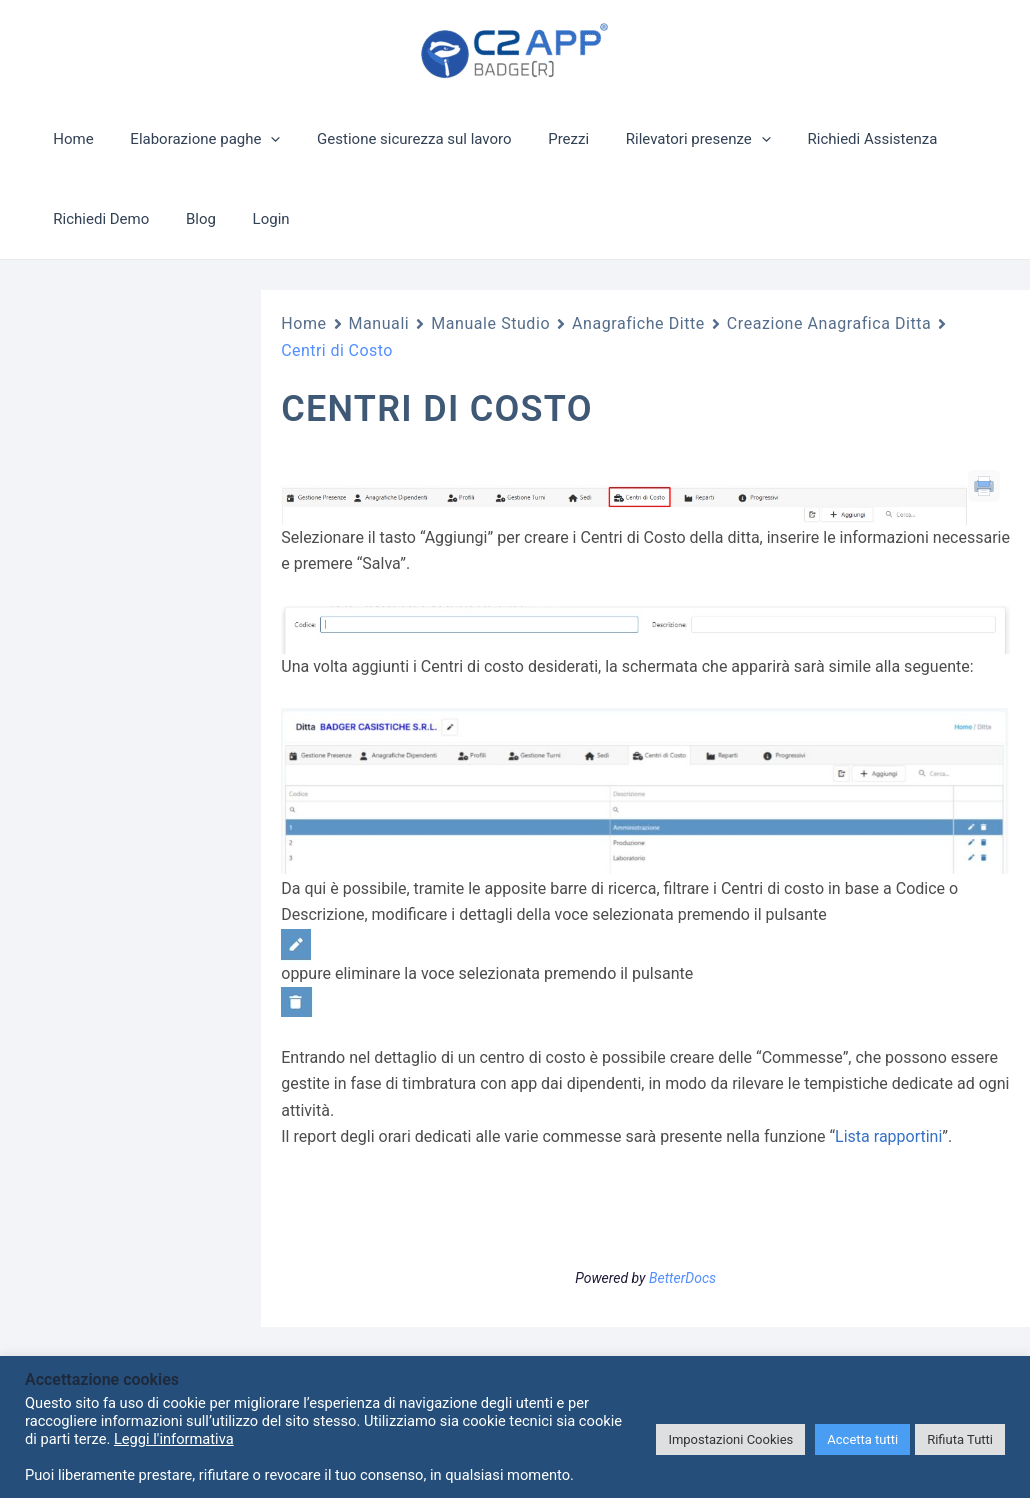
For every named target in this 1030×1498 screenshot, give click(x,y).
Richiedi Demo (98, 219)
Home (70, 139)
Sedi (123, 1244)
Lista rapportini (888, 1136)
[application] (260, 139)
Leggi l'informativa (174, 1439)
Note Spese (116, 970)
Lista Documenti (130, 841)
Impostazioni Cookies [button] (730, 1439)
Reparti (132, 1331)
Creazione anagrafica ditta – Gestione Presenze (143, 1167)
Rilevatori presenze (668, 139)
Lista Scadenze (127, 873)
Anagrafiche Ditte (113, 721)
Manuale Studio (490, 323)
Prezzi (545, 139)
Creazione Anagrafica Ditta (140, 1078)
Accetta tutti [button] (862, 1439)
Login (254, 219)
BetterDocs (682, 1278)
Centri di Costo (136, 1288)
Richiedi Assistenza (836, 139)
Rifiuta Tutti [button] (960, 1439)
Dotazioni (109, 905)
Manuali (379, 323)
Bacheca (107, 808)
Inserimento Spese (138, 938)
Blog (191, 219)
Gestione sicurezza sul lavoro (397, 139)
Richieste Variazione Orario (143, 765)
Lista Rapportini (129, 1035)
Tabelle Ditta (119, 1003)
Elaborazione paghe (195, 139)
